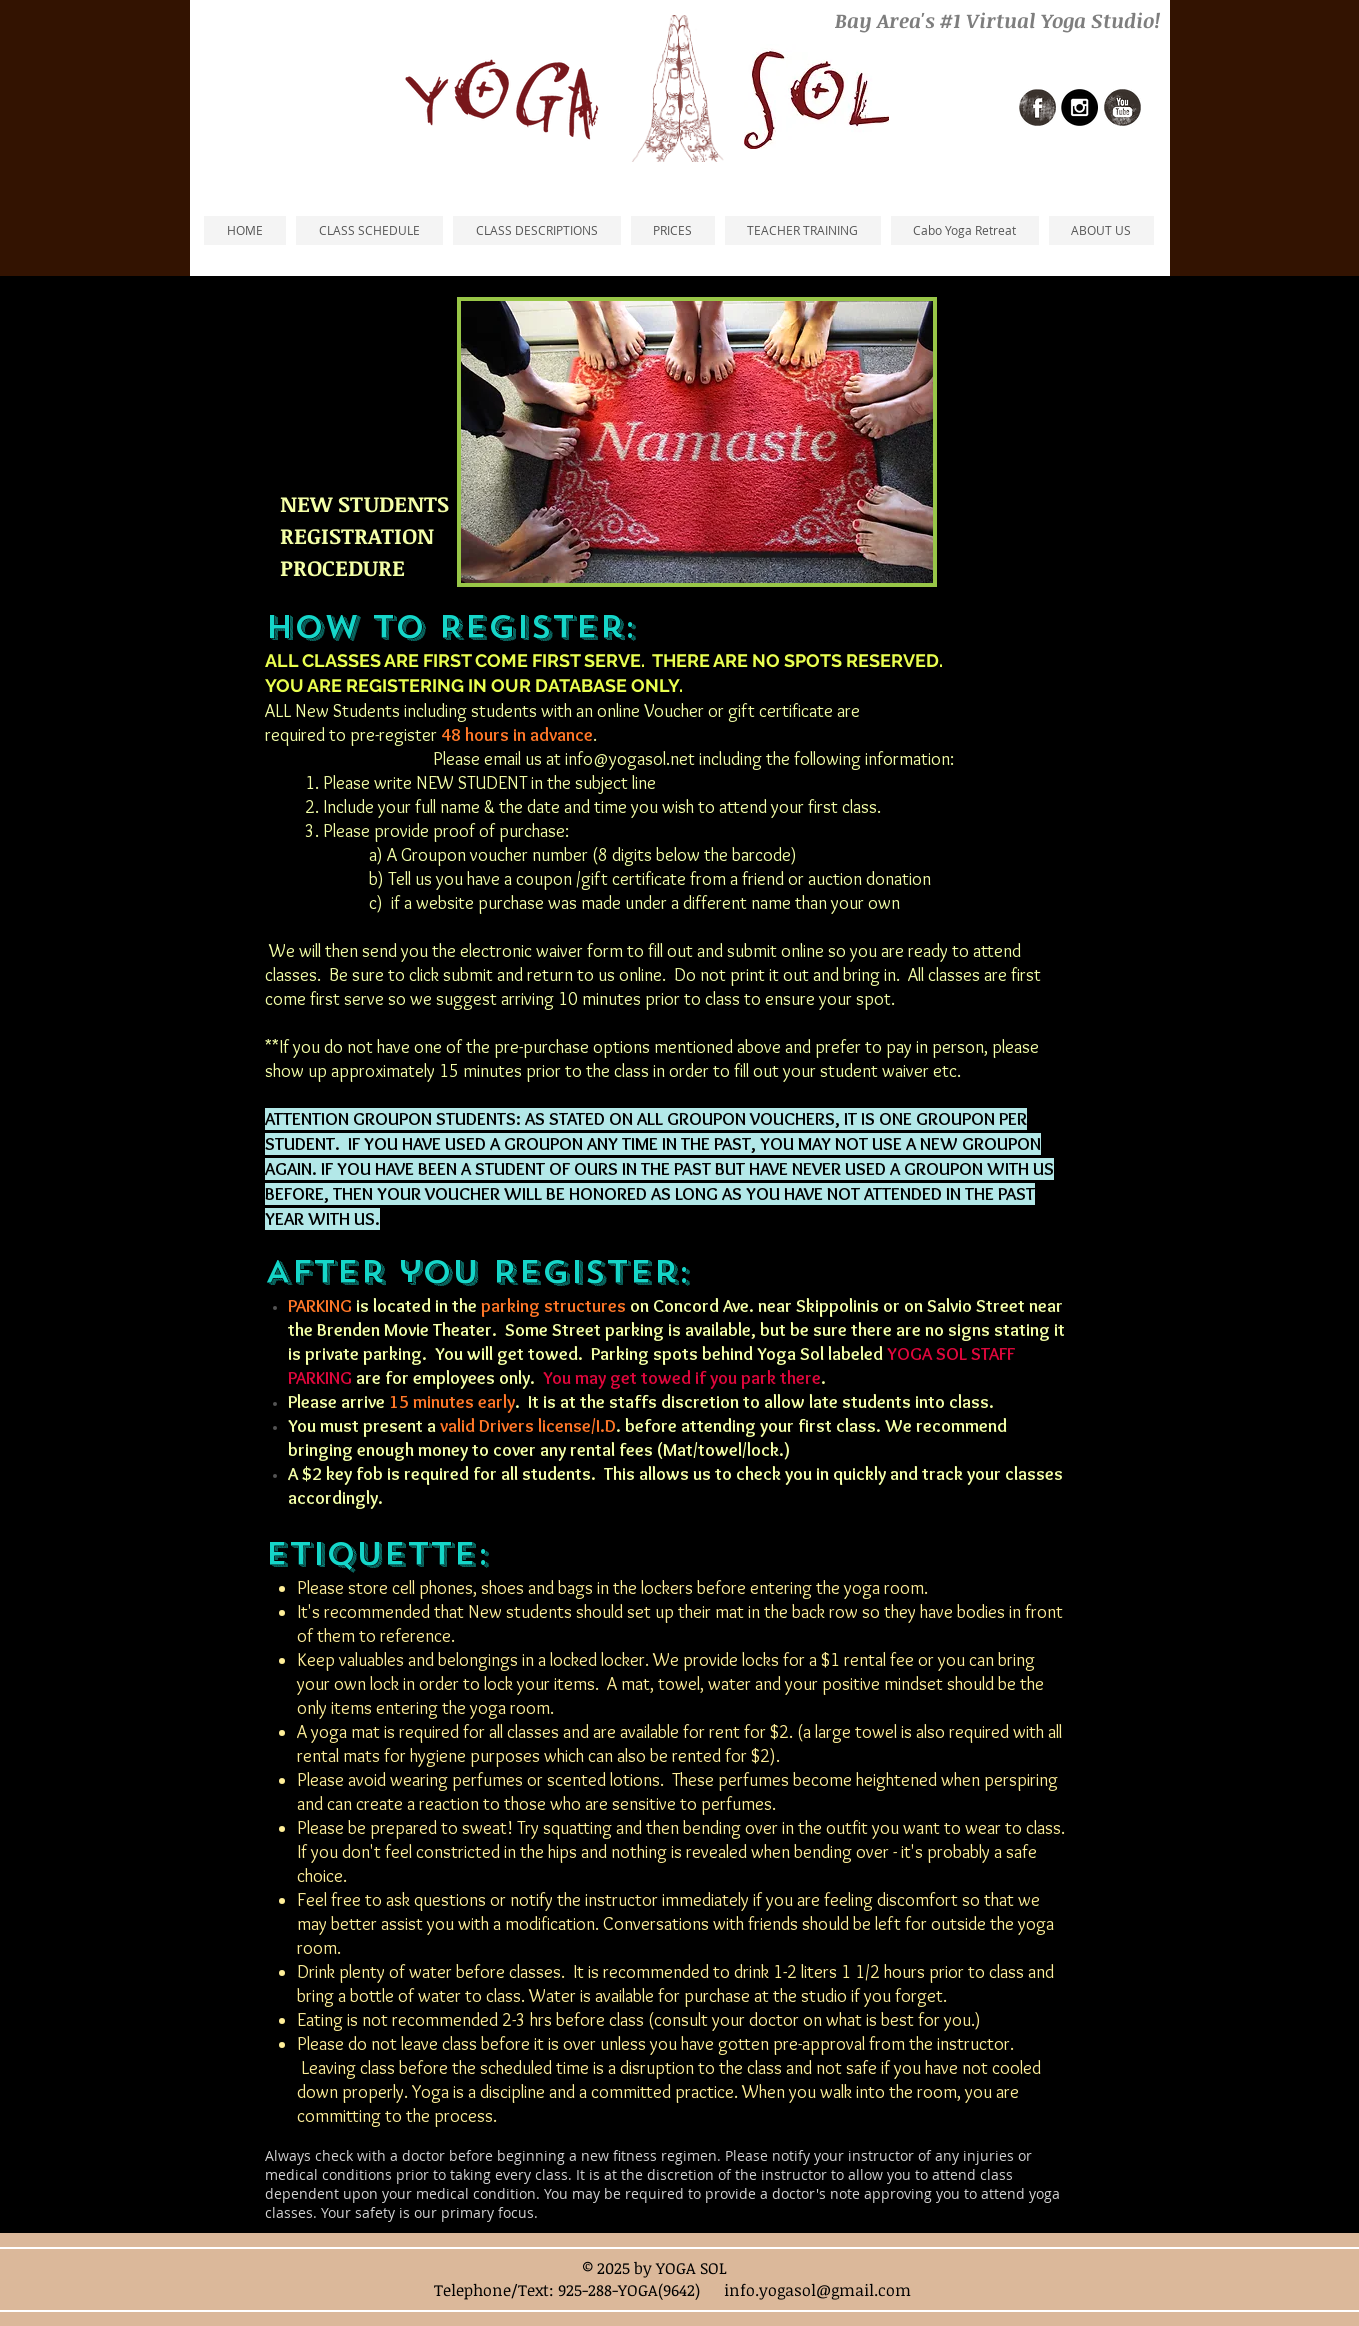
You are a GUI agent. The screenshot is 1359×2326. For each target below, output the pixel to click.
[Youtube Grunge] (1122, 107)
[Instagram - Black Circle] (1079, 107)
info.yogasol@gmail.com (817, 2290)
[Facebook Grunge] (1037, 107)
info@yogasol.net (630, 759)
